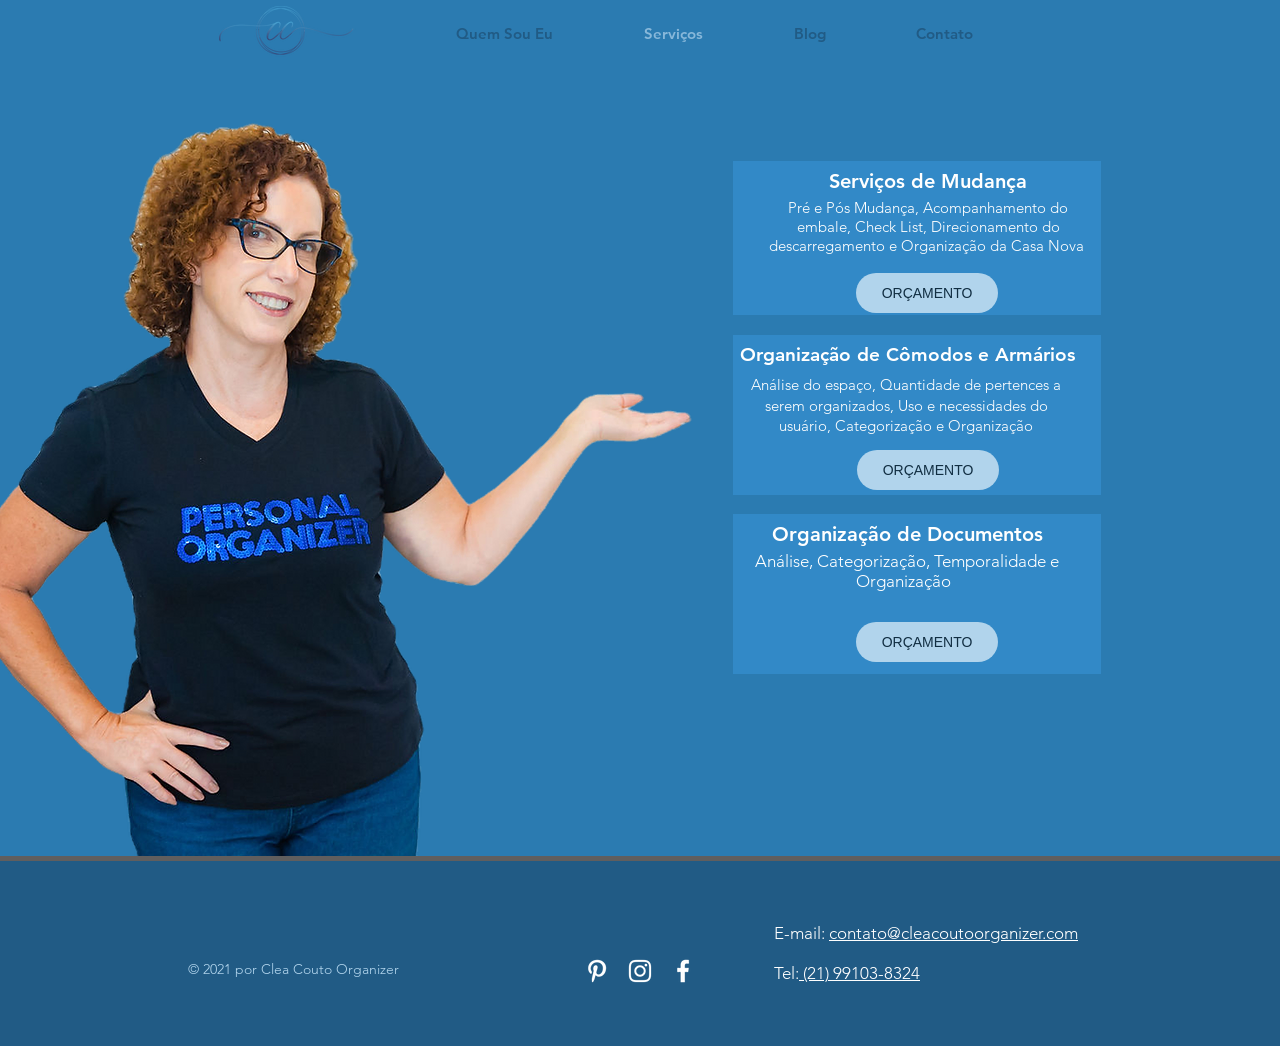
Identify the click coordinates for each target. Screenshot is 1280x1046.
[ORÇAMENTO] (927, 293)
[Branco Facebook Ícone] (683, 971)
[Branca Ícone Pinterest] (597, 971)
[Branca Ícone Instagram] (640, 971)
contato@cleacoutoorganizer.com (953, 933)
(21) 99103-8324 (859, 973)
